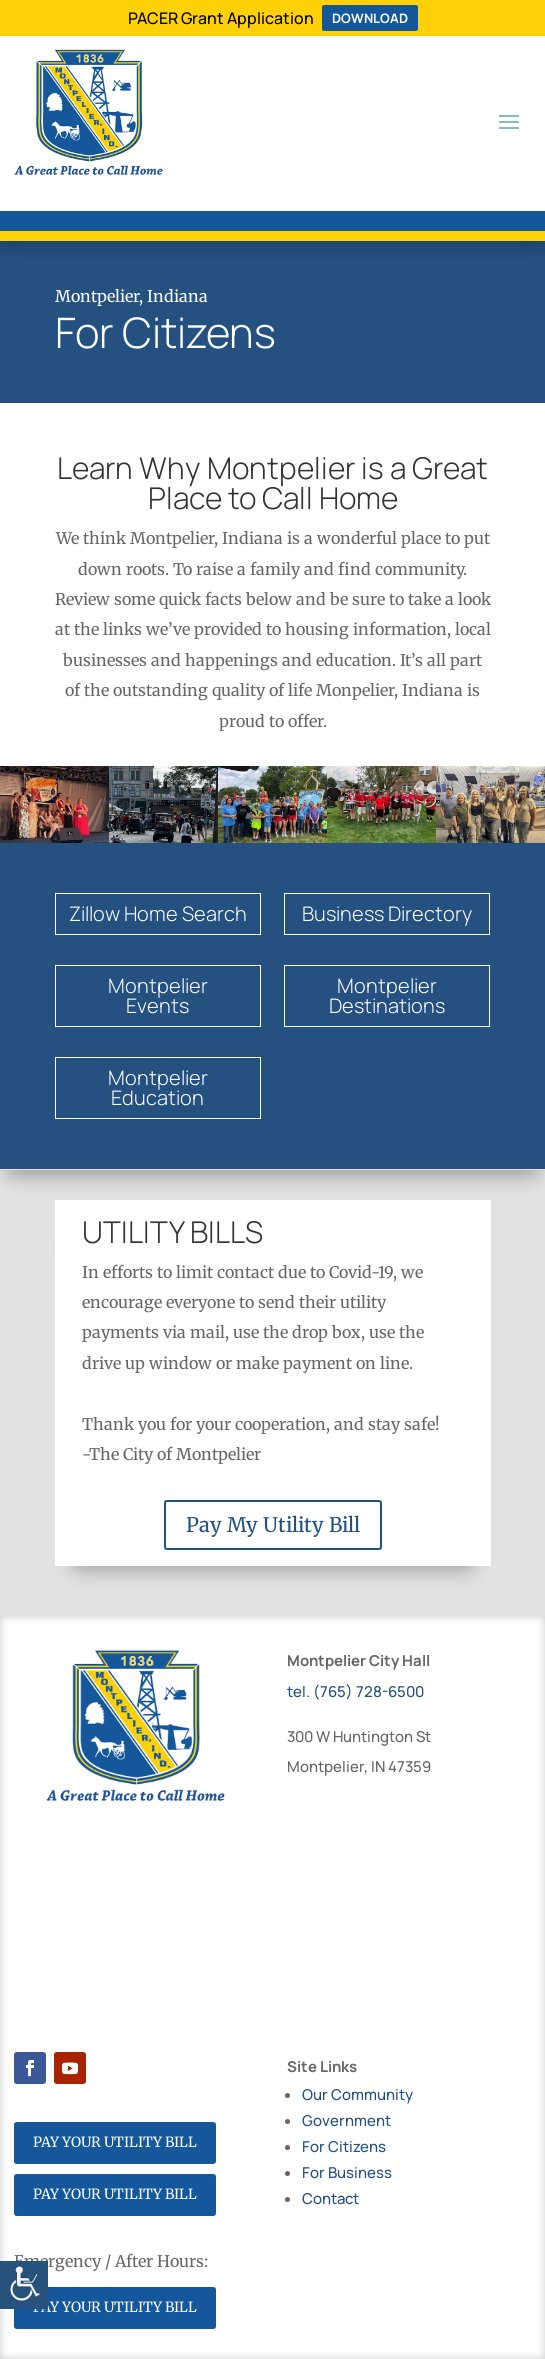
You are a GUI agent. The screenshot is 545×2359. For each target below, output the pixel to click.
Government (346, 2120)
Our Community (357, 2094)
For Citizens (344, 2146)
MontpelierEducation (158, 1087)
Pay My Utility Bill (273, 1524)
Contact (330, 2198)
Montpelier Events (158, 995)
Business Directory (387, 913)
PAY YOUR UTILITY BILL (115, 2142)
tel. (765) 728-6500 (355, 1691)
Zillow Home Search (158, 913)
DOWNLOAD (370, 18)
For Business (347, 2172)
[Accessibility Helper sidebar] (24, 2285)
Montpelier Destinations (387, 995)
